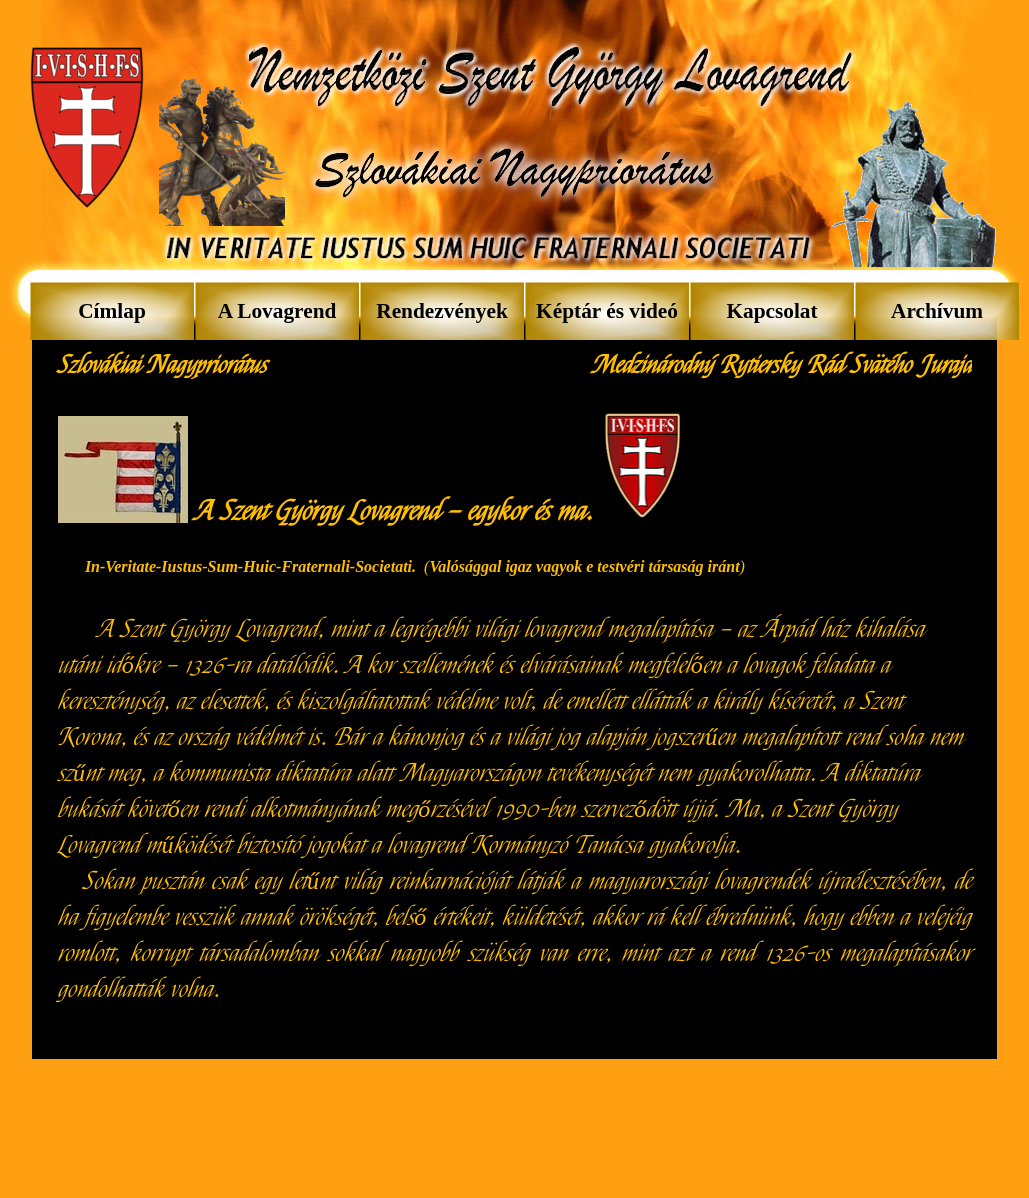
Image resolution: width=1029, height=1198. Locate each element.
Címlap (112, 311)
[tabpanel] (167, 366)
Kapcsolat (771, 311)
